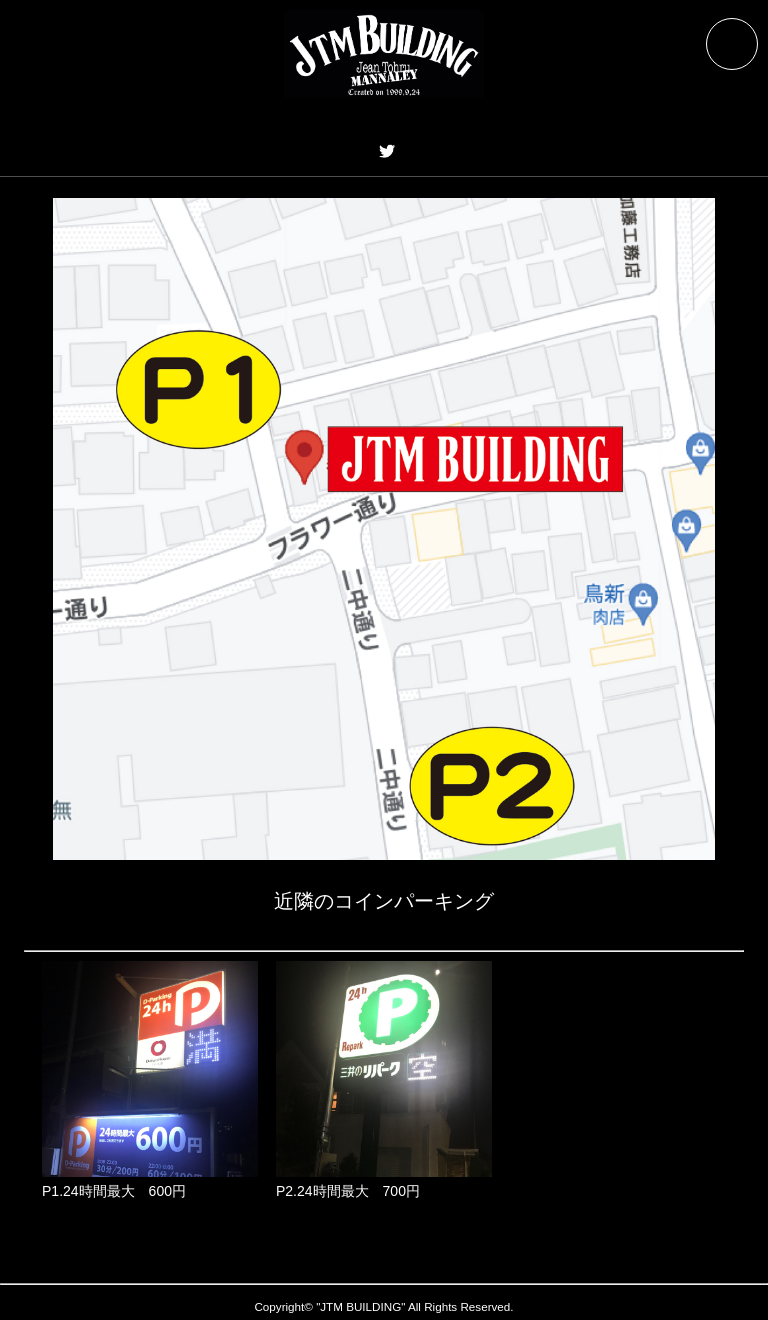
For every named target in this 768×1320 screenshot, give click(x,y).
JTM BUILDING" (362, 1306)
